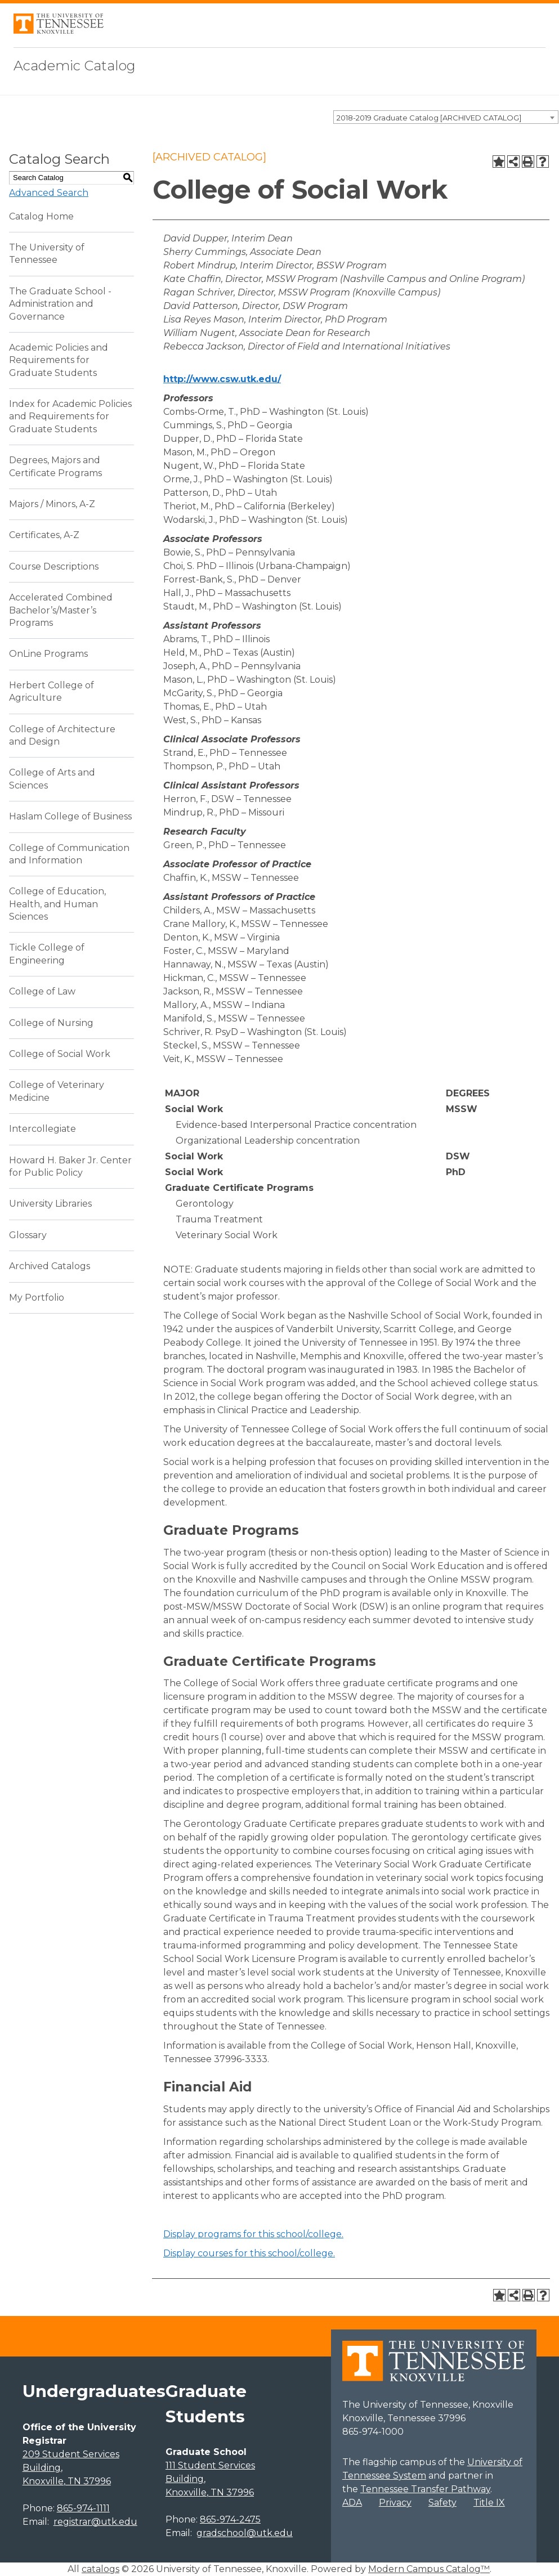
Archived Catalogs (49, 1266)
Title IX (489, 2502)
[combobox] (445, 117)
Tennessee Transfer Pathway (425, 2489)
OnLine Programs (48, 653)
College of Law (42, 991)
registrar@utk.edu (95, 2521)
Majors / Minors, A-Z (52, 504)
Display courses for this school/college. (249, 2253)
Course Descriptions (54, 566)
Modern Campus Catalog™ (429, 2569)
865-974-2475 (230, 2519)
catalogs (100, 2569)
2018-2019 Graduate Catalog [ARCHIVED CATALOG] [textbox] (429, 117)
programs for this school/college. (253, 2234)
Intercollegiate (42, 1128)
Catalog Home (41, 216)
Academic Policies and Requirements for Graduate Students (58, 360)
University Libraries (50, 1203)
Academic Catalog (75, 65)
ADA (352, 2502)
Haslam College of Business (70, 816)
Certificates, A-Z (44, 535)
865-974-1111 (83, 2508)
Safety (442, 2502)
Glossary (28, 1235)
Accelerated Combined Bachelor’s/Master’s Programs (61, 610)
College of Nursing (51, 1023)
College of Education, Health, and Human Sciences (57, 904)
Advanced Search (48, 192)
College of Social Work (59, 1054)
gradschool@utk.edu (244, 2533)
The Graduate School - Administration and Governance (60, 304)
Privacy (395, 2502)
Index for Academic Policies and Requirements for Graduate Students (70, 416)
